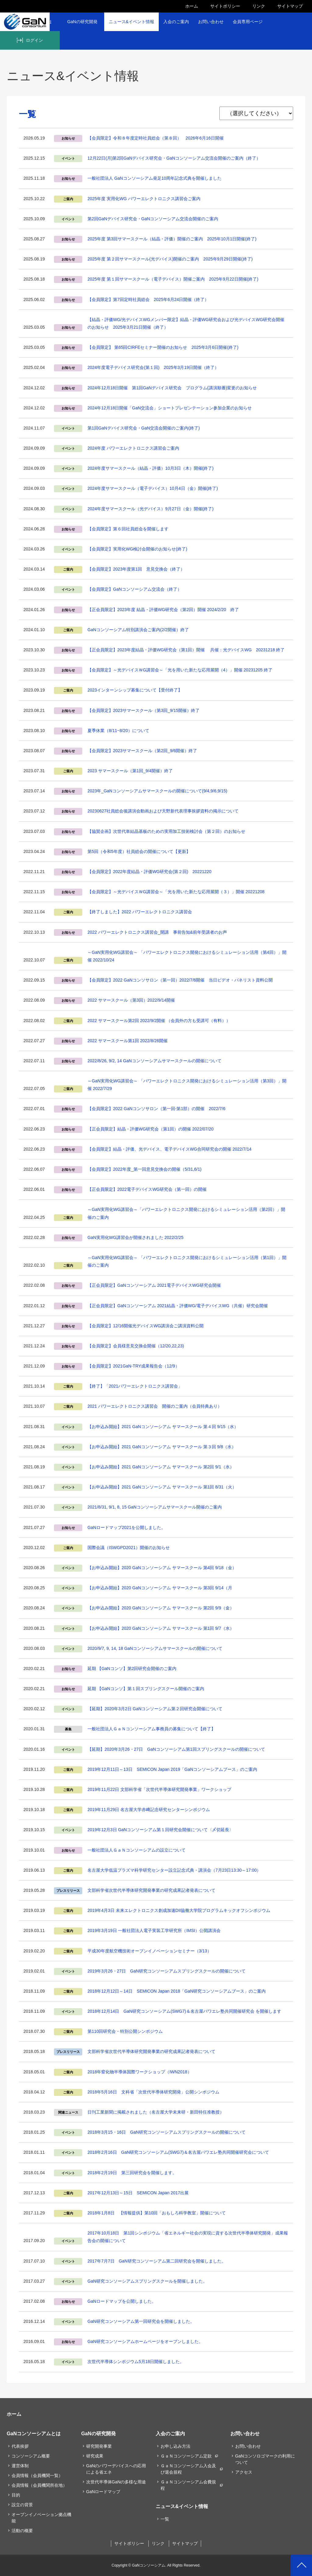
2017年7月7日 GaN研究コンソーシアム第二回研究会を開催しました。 (156, 2261)
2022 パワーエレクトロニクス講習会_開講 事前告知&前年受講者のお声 (157, 932)
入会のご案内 (176, 21)
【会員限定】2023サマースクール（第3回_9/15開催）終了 (143, 710)
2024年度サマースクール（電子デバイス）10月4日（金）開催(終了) (152, 488)
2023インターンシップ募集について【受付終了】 (134, 690)
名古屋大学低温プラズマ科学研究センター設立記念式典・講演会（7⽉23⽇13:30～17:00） (174, 1870)
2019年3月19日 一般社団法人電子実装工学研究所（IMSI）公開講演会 (154, 1930)
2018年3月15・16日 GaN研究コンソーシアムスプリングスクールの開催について (166, 2132)
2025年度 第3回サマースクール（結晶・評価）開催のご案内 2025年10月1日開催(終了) (172, 238)
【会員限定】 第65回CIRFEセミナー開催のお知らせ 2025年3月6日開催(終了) (163, 347)
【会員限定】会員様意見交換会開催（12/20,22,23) (135, 1345)
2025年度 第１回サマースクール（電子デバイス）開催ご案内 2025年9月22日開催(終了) (172, 279)
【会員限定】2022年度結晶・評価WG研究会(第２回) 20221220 (149, 871)
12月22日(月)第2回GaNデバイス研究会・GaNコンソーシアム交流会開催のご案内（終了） (174, 158)
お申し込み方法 (175, 2446)
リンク (258, 6)
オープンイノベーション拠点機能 (41, 2517)
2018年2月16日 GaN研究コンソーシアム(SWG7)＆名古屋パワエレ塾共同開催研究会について (178, 2152)
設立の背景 (22, 2504)
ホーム (191, 6)
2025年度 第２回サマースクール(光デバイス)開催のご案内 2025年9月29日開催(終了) (170, 259)
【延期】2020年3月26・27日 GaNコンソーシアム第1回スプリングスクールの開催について (176, 1749)
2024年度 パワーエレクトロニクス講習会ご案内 (133, 448)
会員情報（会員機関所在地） (39, 2485)
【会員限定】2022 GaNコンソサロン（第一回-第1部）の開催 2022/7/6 (156, 1108)
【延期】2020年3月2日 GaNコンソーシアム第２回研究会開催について (154, 1708)
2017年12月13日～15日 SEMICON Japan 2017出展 (138, 2192)
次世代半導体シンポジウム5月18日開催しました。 (135, 2361)
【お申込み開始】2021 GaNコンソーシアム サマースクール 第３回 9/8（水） (161, 1446)
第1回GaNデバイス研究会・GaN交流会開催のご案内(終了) (143, 428)
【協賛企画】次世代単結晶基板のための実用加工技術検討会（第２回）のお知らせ (166, 831)
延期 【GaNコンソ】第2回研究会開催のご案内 (131, 1668)
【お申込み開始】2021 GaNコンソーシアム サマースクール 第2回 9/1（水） (160, 1466)
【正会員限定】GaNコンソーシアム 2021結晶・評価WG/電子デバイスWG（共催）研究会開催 (177, 1305)
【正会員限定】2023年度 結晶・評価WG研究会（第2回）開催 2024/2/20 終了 (163, 609)
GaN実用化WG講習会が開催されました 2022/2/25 (135, 1237)
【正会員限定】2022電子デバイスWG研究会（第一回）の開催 (147, 1189)
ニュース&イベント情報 (131, 21)
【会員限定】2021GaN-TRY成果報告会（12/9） (133, 1366)
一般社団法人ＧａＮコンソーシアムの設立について (136, 1850)
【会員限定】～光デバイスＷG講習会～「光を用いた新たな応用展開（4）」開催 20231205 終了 (179, 669)
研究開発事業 (99, 2446)
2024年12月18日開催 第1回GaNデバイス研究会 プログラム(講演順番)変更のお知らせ (172, 387)
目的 (16, 2495)
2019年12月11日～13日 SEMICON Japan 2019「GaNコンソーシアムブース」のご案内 (172, 1769)
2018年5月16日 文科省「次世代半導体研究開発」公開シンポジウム (153, 2091)
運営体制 (20, 2465)
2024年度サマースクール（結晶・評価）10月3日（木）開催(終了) (150, 468)
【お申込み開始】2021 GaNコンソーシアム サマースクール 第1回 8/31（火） (161, 1486)
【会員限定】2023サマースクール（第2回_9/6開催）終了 (142, 750)
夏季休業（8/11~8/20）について (118, 730)
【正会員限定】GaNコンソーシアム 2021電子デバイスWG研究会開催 (154, 1285)
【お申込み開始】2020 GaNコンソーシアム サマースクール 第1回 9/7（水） (160, 1628)
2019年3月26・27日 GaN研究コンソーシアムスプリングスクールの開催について (166, 1971)
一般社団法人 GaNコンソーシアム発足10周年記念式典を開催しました (154, 178)
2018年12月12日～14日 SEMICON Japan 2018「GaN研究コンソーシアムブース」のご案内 (176, 1991)
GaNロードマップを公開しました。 (121, 2301)
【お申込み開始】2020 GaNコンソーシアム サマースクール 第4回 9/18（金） (161, 1567)
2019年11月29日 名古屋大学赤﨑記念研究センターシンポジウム (148, 1809)
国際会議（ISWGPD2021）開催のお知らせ (128, 1547)
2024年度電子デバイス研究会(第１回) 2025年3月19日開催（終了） (153, 367)
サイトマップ (290, 6)
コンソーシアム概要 (31, 2456)
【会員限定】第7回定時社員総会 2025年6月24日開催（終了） (148, 299)
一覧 (165, 2519)
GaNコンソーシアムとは (34, 2433)
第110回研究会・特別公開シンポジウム (125, 2031)
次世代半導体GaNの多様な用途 (116, 2481)
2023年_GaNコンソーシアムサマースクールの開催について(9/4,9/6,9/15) (157, 790)
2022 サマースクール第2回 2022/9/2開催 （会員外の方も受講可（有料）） (158, 1020)
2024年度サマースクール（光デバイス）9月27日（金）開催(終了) (150, 508)
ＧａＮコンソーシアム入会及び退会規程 (188, 2469)
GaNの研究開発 (82, 21)
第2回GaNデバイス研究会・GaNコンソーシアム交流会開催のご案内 (152, 218)
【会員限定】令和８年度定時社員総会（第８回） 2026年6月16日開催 (155, 138)
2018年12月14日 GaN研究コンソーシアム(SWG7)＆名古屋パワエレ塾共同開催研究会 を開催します (184, 2011)
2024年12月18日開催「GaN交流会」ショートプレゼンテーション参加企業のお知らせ (169, 407)
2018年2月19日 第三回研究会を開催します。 (132, 2172)
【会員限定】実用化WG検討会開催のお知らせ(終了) (137, 549)
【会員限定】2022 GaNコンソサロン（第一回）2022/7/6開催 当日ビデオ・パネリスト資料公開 (180, 980)
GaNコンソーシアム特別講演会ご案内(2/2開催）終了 (138, 629)
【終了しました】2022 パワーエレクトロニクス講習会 (139, 911)
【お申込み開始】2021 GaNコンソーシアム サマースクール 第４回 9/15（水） (162, 1426)
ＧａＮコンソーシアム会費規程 (188, 2485)
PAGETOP (301, 2565)
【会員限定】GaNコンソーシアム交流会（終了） (134, 589)
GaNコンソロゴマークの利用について (265, 2459)
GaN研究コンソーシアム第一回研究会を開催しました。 (140, 2321)
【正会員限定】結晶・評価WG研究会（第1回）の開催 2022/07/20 (150, 1129)
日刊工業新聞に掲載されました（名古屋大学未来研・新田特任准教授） (155, 2112)
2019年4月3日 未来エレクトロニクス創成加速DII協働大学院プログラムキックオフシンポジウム (179, 1910)
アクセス (243, 2472)
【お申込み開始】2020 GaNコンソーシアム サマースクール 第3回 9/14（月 (159, 1587)
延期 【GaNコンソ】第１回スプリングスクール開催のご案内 (145, 1688)
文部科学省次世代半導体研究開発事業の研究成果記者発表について (151, 1890)
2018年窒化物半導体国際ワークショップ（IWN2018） (139, 2071)
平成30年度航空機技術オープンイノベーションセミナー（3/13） (149, 1950)
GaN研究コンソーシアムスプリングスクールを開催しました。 (147, 2281)
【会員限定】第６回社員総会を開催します (127, 528)
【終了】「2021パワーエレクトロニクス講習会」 (134, 1386)
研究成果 (94, 2456)
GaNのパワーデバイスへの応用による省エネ (116, 2469)
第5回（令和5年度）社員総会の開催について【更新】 (138, 851)
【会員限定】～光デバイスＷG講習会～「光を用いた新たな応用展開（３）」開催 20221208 (175, 891)
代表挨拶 (20, 2446)
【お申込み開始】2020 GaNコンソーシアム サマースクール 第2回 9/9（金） (160, 1607)
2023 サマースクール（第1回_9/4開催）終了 (130, 770)
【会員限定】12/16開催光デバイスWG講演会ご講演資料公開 (145, 1325)
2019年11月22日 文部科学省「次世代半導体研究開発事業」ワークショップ (159, 1789)
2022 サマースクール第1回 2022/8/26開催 (127, 1040)
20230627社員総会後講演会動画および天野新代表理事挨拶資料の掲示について (163, 811)
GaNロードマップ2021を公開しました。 (126, 1527)
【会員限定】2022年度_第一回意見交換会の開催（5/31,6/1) (144, 1169)
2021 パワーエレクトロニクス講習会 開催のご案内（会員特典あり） (154, 1406)
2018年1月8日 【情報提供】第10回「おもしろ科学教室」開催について (156, 2212)
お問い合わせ (211, 21)
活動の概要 (22, 2530)
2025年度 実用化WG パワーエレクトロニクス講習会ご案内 (143, 198)
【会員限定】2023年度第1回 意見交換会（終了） (136, 569)
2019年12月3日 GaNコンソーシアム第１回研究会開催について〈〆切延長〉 (160, 1829)
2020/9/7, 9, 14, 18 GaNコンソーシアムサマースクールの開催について (154, 1648)
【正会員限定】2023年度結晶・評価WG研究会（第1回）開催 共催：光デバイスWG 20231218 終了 (186, 649)
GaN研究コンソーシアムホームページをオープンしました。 (145, 2341)
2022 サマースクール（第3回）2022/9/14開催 (131, 1000)
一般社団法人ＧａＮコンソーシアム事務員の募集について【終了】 (151, 1728)
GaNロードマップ (103, 2491)
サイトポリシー (225, 6)
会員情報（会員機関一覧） (37, 2475)
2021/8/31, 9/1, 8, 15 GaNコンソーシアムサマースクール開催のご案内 (154, 1507)
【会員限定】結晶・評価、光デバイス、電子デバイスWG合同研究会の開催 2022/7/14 (169, 1149)
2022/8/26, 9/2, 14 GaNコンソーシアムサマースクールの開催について (154, 1060)
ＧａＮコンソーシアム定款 (186, 2456)
